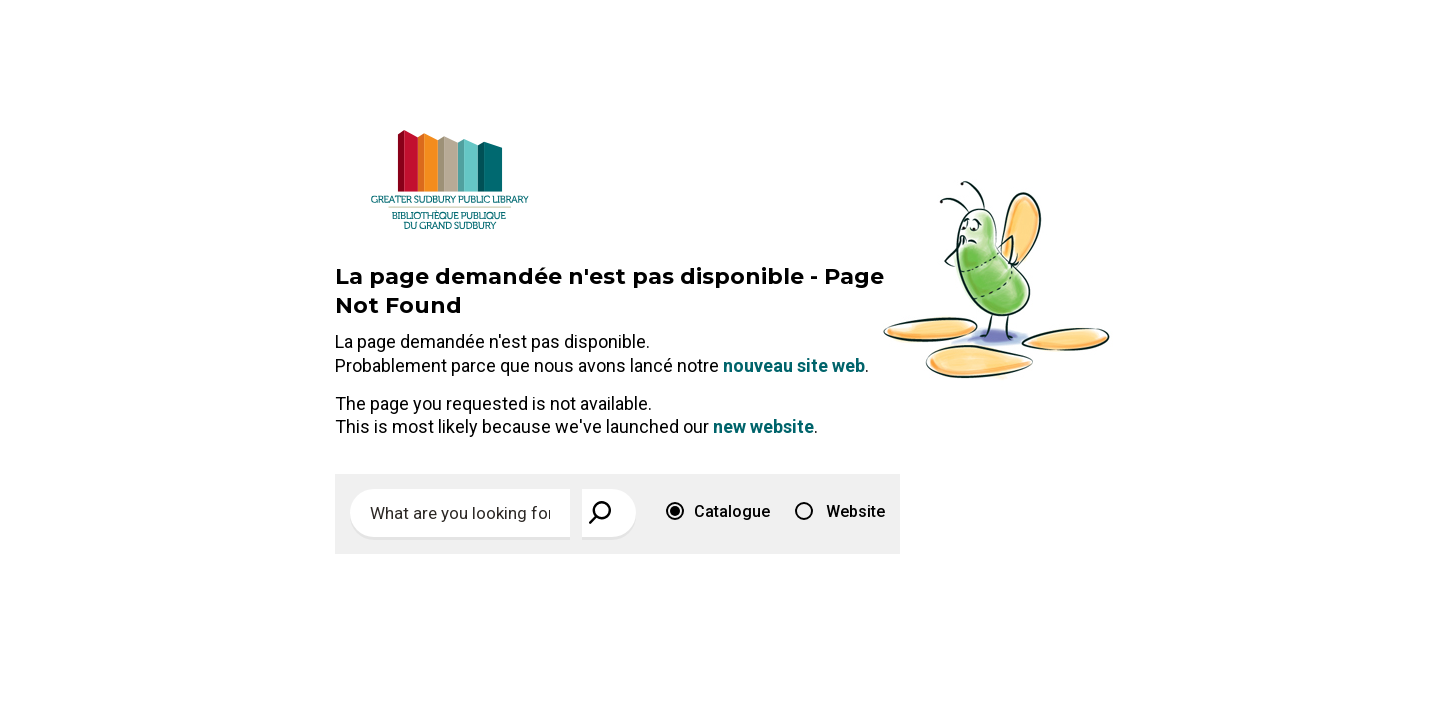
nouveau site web (794, 365)
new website (763, 426)
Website (840, 511)
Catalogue (718, 511)
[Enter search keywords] (460, 513)
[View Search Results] (609, 513)
